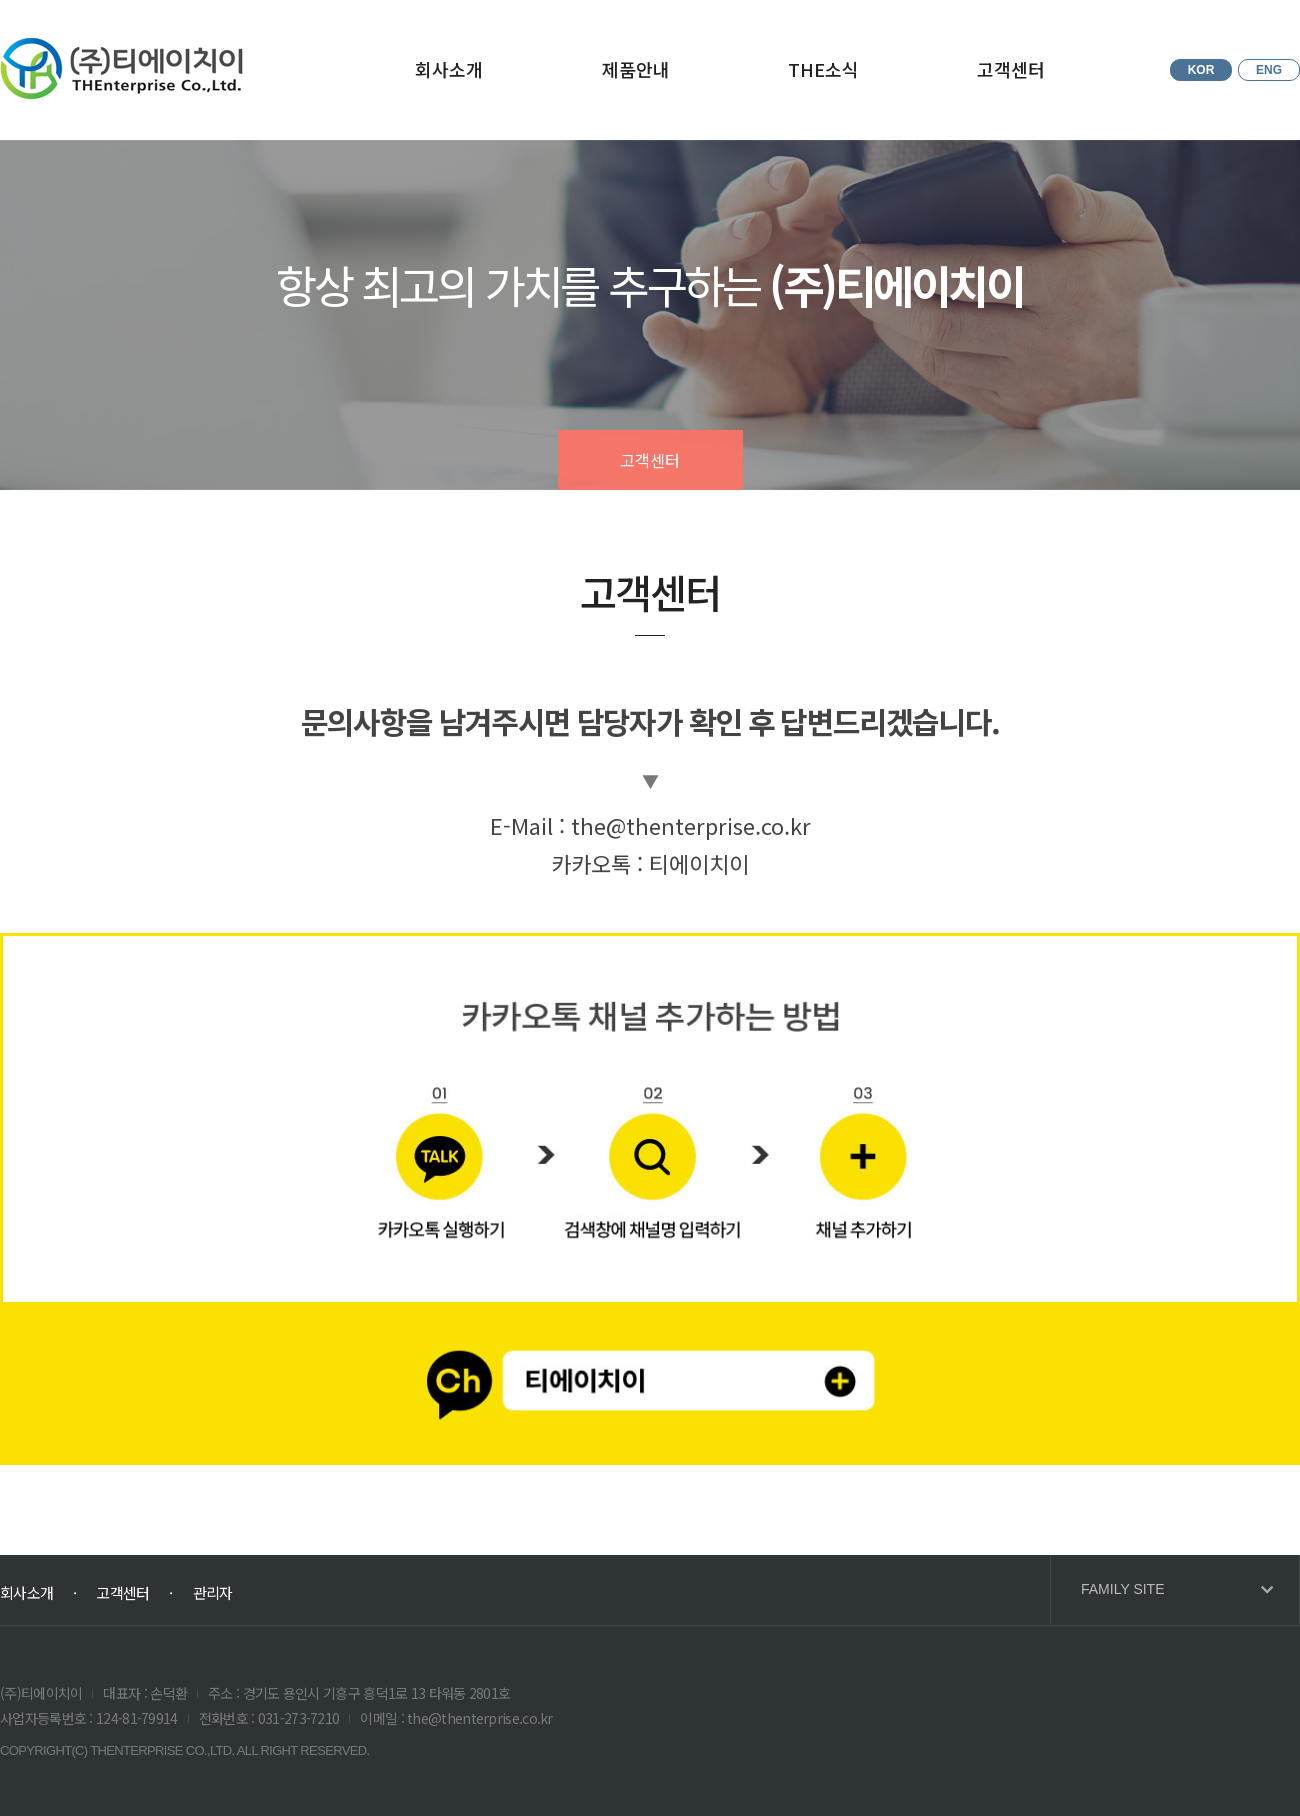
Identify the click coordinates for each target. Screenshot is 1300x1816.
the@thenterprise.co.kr (691, 825)
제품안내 (636, 69)
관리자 (213, 1592)
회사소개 (449, 69)
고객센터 (1011, 69)
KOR (1201, 70)
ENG (1269, 70)
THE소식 (823, 69)
